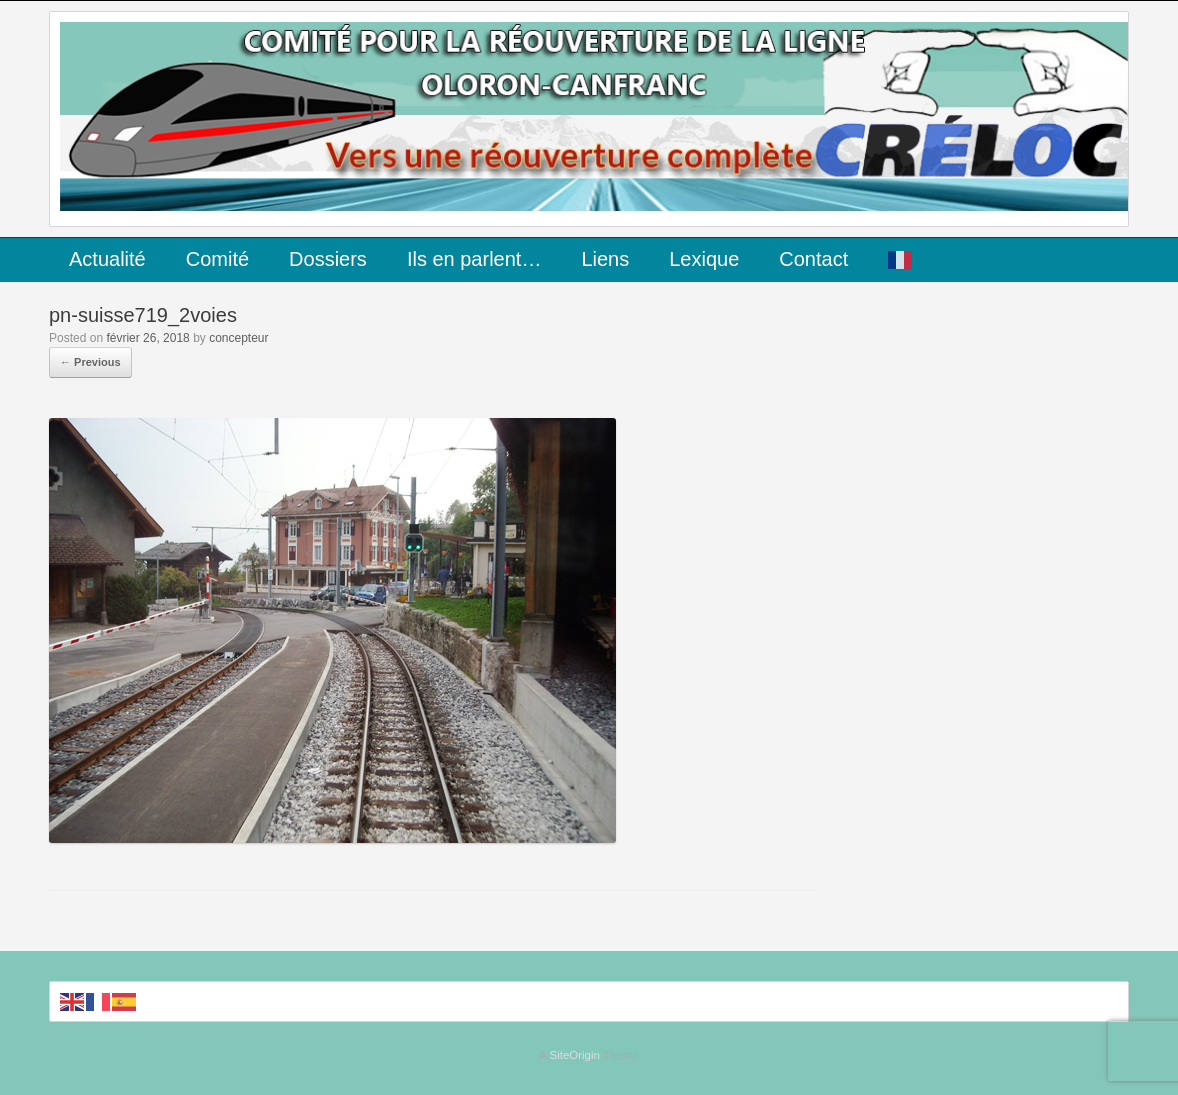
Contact (813, 259)
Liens (605, 259)
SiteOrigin (574, 1055)
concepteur (238, 338)
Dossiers (328, 259)
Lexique (704, 259)
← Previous (90, 362)
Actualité (107, 259)
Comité (217, 259)
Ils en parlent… (474, 259)
